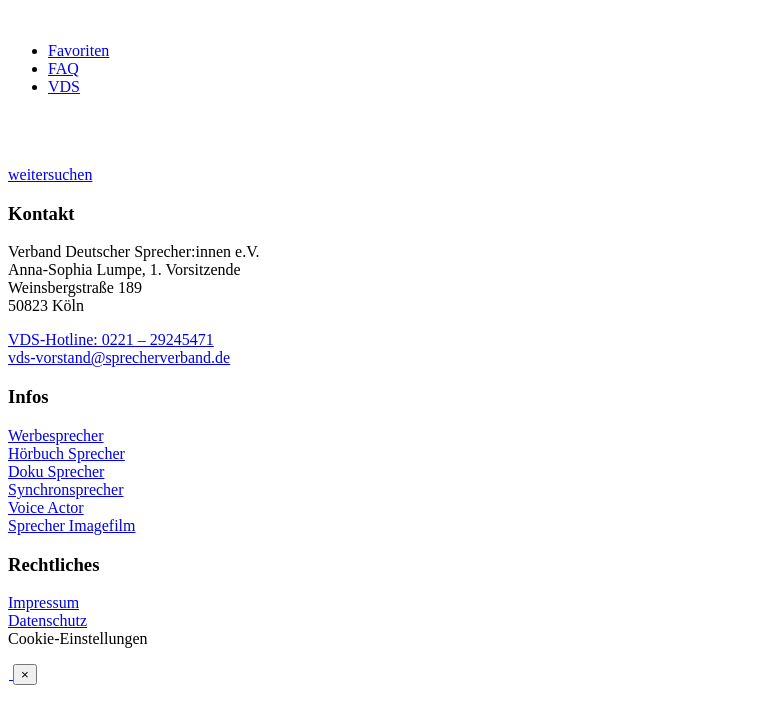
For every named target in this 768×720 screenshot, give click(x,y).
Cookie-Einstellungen (78, 638)
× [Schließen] (25, 674)
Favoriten (78, 50)
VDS (64, 86)
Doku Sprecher (56, 471)
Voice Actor (46, 507)
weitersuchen (50, 174)
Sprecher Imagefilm (72, 525)
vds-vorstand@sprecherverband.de (119, 357)
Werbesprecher (56, 435)
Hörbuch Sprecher (66, 453)
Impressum (43, 602)
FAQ (63, 68)
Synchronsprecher (66, 489)
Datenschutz (47, 620)
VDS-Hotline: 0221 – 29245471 (111, 339)
